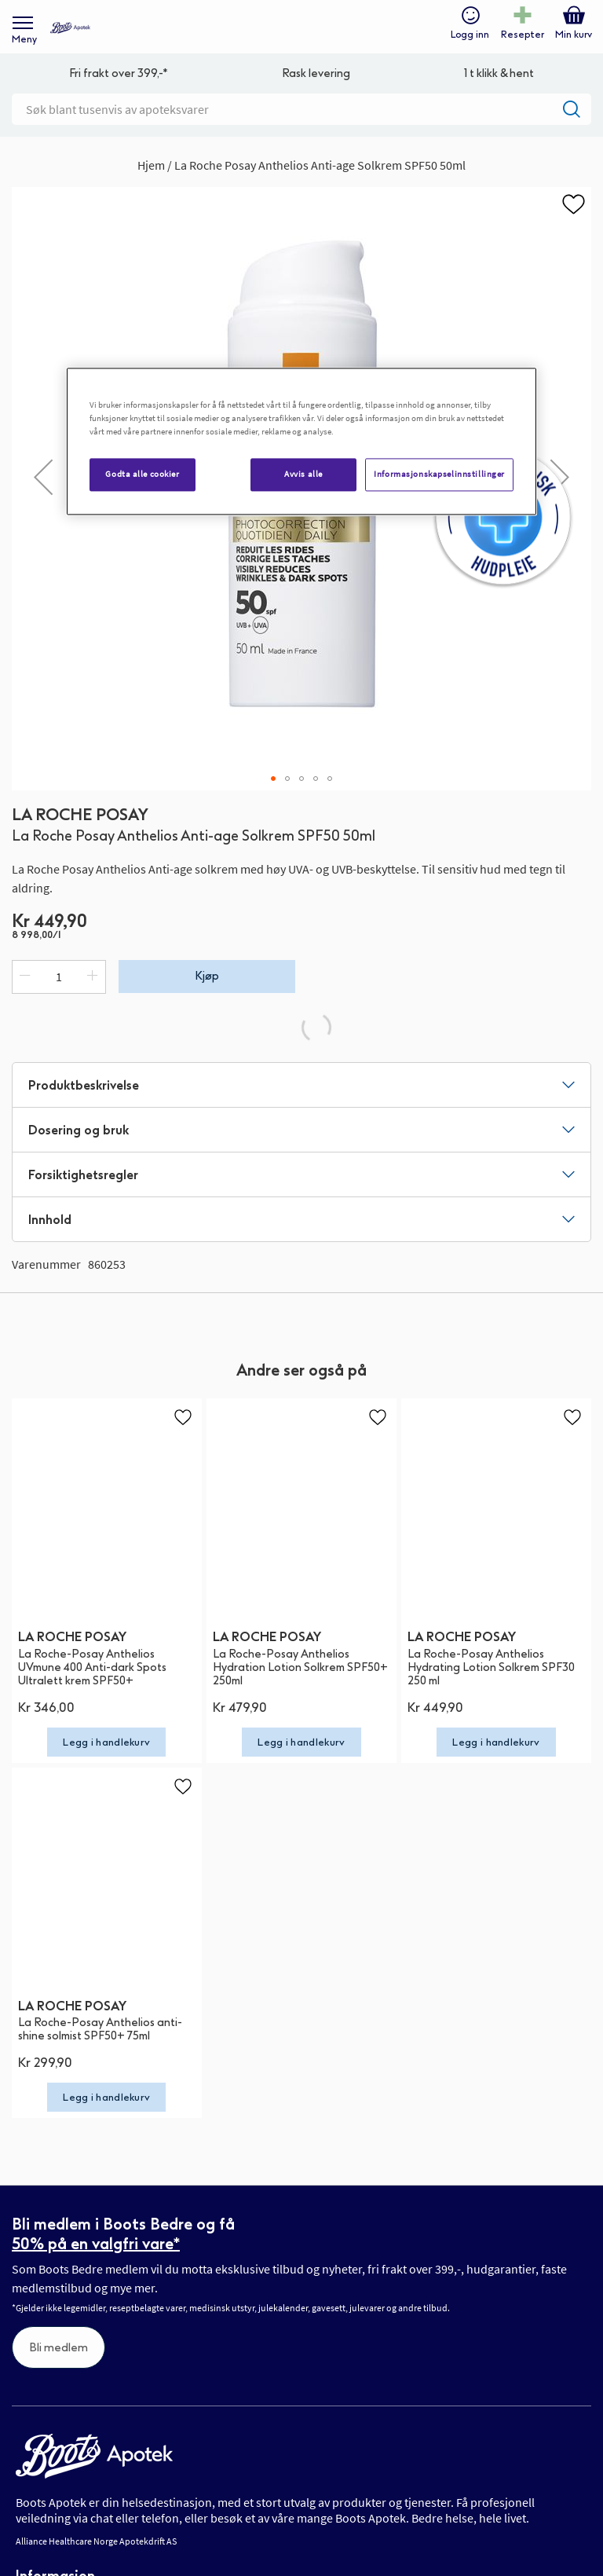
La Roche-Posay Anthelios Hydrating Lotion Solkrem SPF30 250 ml (491, 1667)
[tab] (301, 1085)
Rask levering (316, 73)
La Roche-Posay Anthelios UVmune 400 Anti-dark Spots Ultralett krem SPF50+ (92, 1667)
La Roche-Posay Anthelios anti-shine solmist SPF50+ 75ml (100, 2029)
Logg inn (470, 34)
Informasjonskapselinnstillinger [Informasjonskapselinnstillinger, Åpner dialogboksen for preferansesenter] (439, 473)
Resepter (522, 34)
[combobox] (301, 109)
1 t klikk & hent (499, 73)
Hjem (151, 165)
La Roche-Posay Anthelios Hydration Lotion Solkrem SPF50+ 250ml (300, 1667)
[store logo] (70, 28)
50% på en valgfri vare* (96, 2243)
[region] (301, 441)
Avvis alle (303, 473)
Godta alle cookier (142, 473)
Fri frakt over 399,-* (118, 73)
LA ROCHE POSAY (80, 814)
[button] (43, 477)
